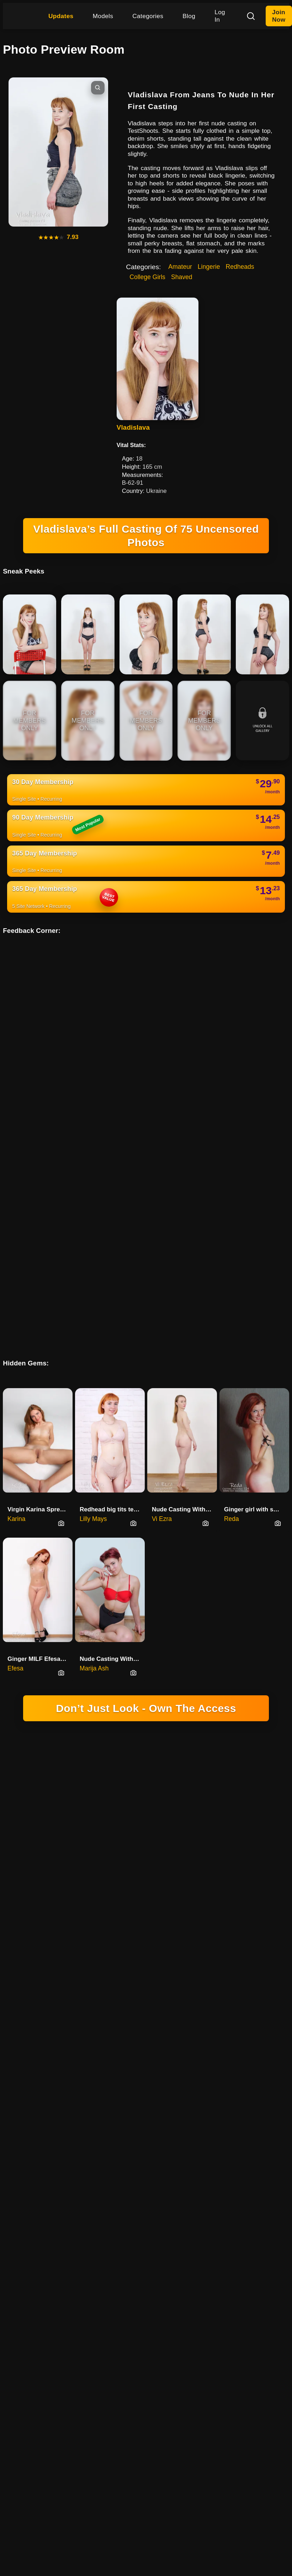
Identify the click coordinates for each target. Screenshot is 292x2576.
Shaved (181, 277)
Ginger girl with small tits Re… (256, 1200)
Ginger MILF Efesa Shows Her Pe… (40, 1349)
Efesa (15, 1359)
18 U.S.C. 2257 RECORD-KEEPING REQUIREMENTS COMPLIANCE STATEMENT (146, 1484)
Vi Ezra (162, 1209)
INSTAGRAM (201, 1686)
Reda (231, 1209)
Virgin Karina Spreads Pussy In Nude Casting (40, 1200)
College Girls (147, 277)
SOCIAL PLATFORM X (151, 1686)
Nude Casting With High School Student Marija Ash (112, 1349)
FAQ (245, 1696)
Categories (147, 16)
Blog (188, 16)
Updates (61, 16)
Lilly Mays (93, 1209)
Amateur (180, 266)
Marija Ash (94, 1359)
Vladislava (133, 427)
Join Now (278, 16)
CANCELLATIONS (153, 1696)
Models (103, 16)
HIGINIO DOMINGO (93, 1686)
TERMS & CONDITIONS (95, 1696)
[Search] (250, 16)
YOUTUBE (238, 1686)
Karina (16, 1209)
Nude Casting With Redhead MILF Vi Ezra (184, 1200)
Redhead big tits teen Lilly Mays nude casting (112, 1200)
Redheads (239, 266)
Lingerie (209, 266)
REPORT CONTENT (207, 1696)
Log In (219, 16)
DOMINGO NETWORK (116, 1657)
